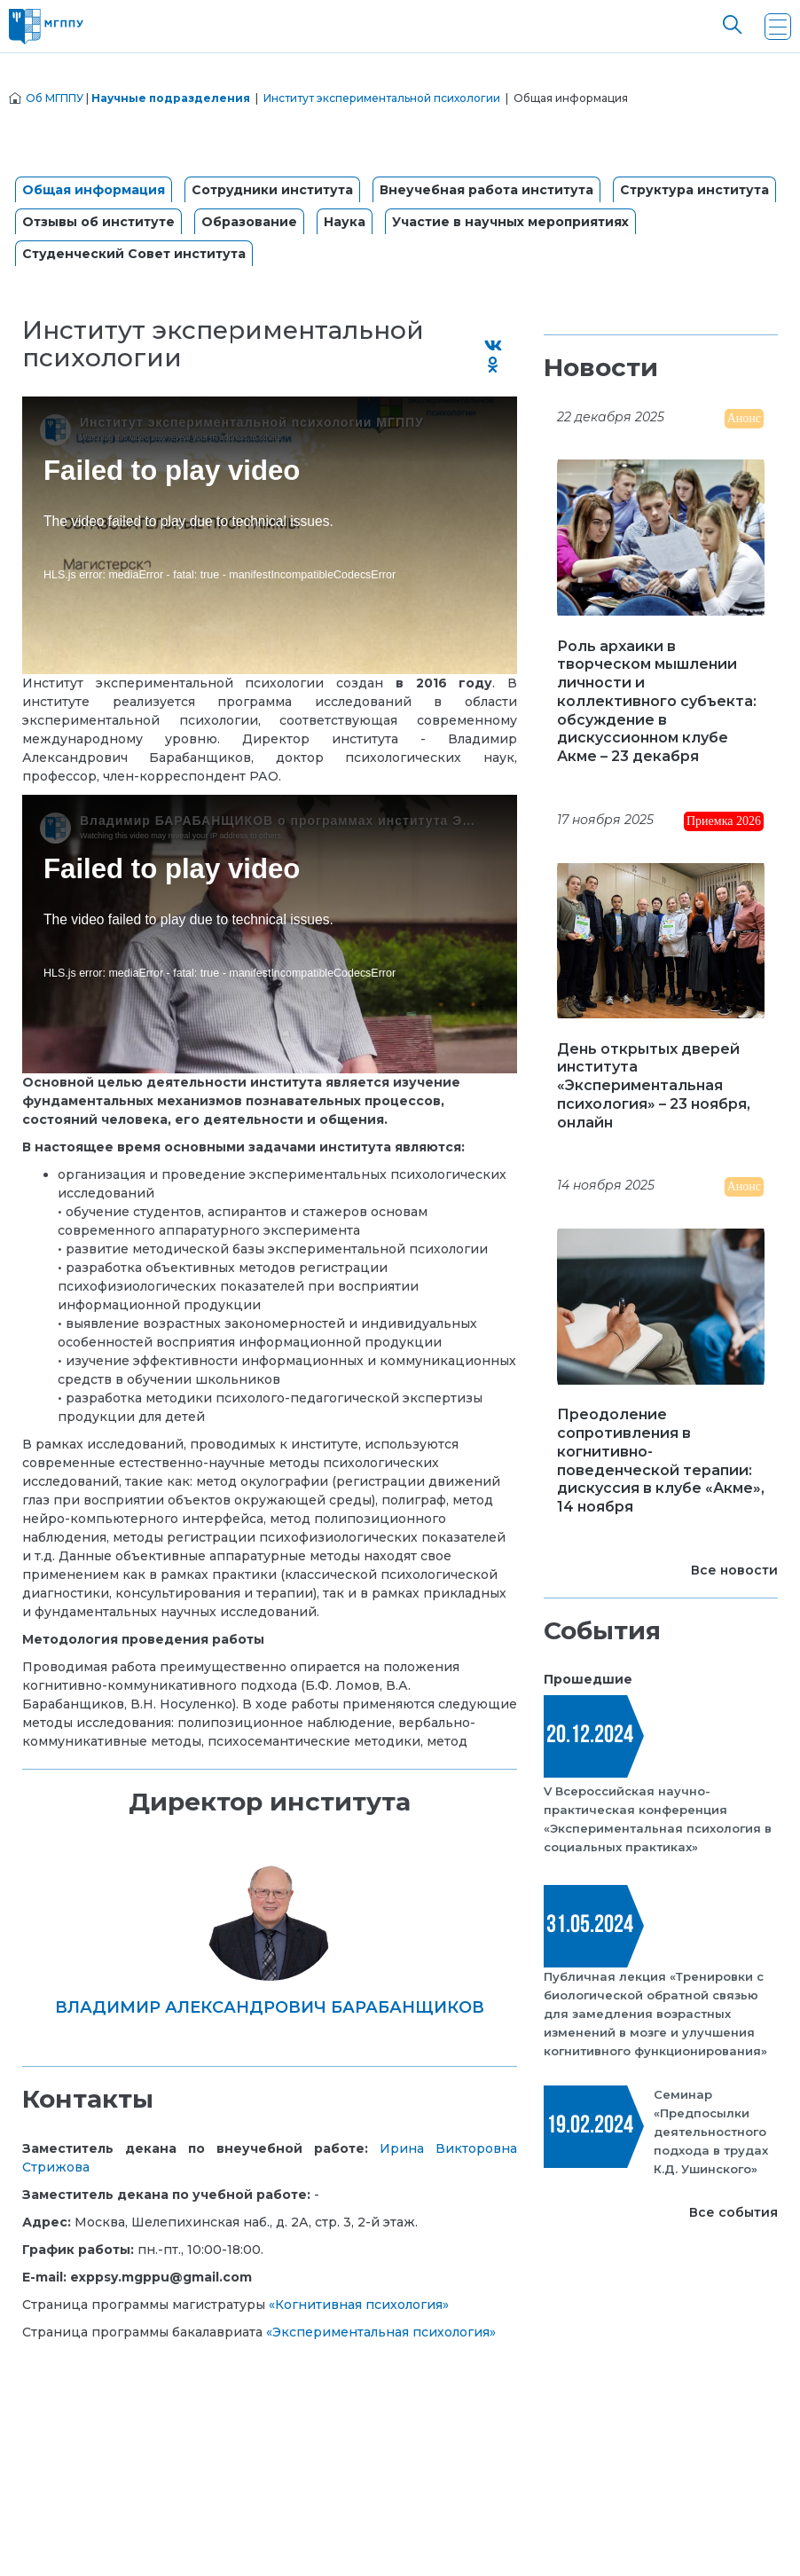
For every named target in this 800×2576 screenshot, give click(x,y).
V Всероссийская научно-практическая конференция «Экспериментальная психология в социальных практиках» (658, 1819)
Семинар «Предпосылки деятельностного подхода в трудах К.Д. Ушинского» (711, 2131)
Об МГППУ (54, 98)
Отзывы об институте (98, 222)
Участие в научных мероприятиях (510, 222)
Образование (249, 222)
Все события (733, 2212)
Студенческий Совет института (134, 254)
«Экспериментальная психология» (381, 2332)
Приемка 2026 (723, 821)
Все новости (734, 1570)
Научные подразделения (170, 98)
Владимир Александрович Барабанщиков (269, 2007)
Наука (344, 222)
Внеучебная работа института (486, 190)
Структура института (694, 190)
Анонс (744, 418)
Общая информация (93, 190)
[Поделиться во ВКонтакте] (492, 346)
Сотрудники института (272, 190)
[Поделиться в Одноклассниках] (492, 366)
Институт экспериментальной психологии (381, 98)
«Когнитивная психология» (359, 2305)
